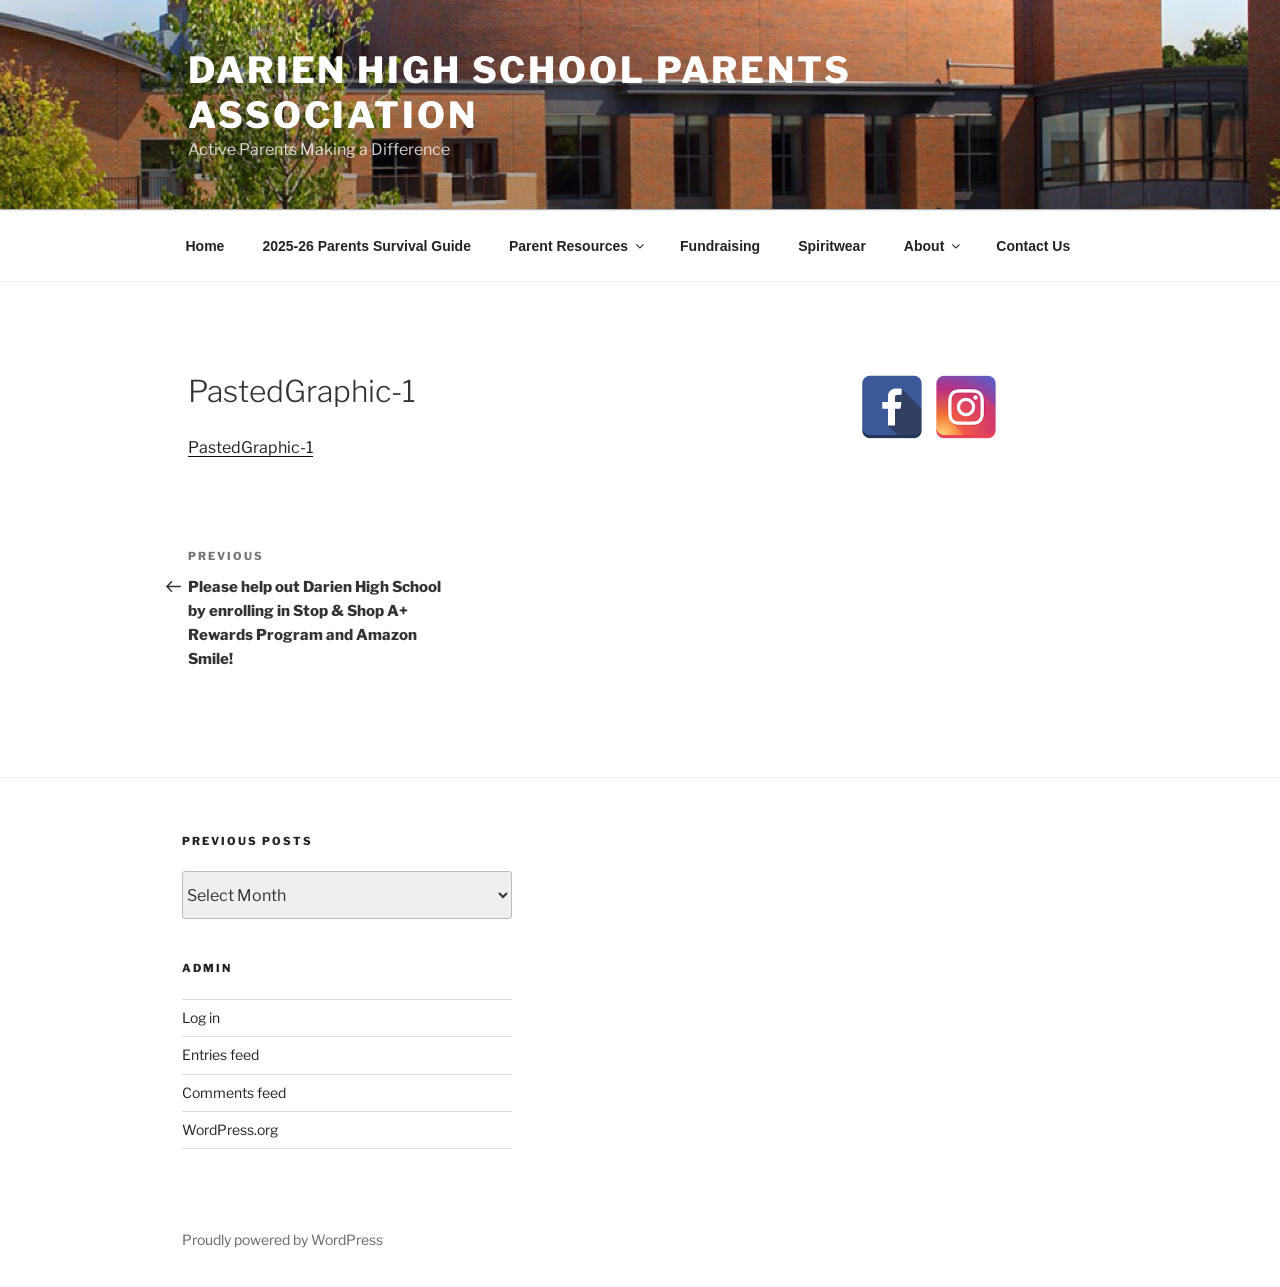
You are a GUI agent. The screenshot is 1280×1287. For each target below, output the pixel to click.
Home (205, 246)
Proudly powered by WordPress (282, 1239)
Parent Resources (578, 246)
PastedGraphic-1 (250, 447)
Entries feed (220, 1054)
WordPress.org (230, 1129)
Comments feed (234, 1092)
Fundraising (720, 246)
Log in (201, 1017)
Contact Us (1033, 246)
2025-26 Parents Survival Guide (366, 246)
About (933, 246)
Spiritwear (832, 246)
